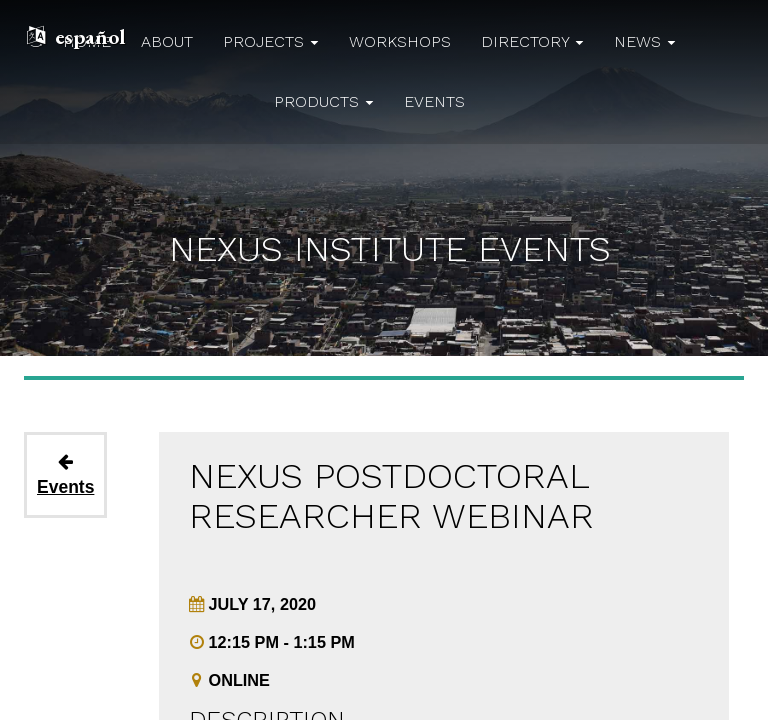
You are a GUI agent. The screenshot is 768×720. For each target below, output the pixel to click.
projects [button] (271, 41)
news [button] (645, 41)
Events (65, 475)
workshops (400, 41)
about (167, 41)
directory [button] (532, 41)
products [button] (324, 101)
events (434, 101)
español (90, 36)
